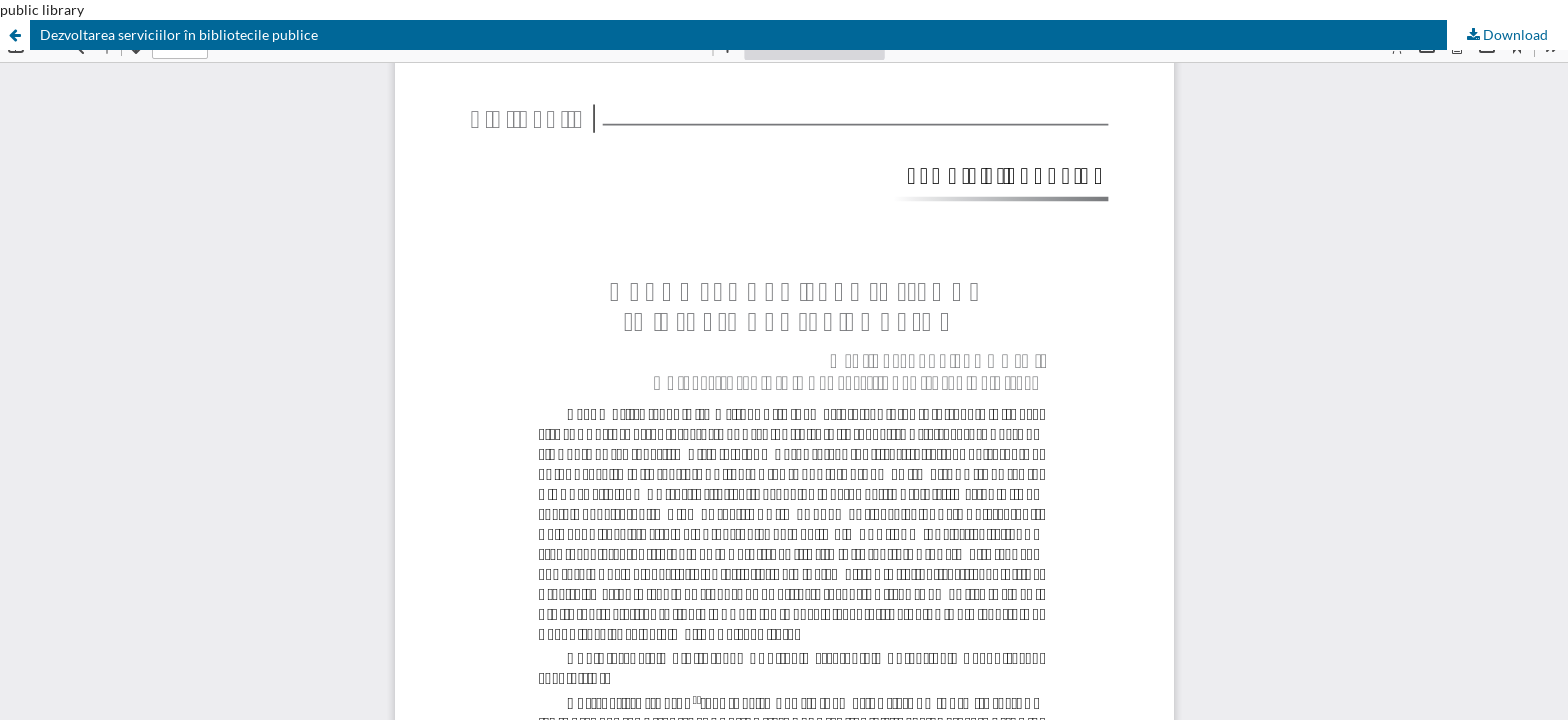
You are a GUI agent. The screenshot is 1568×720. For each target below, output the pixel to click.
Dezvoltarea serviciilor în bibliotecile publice (179, 34)
